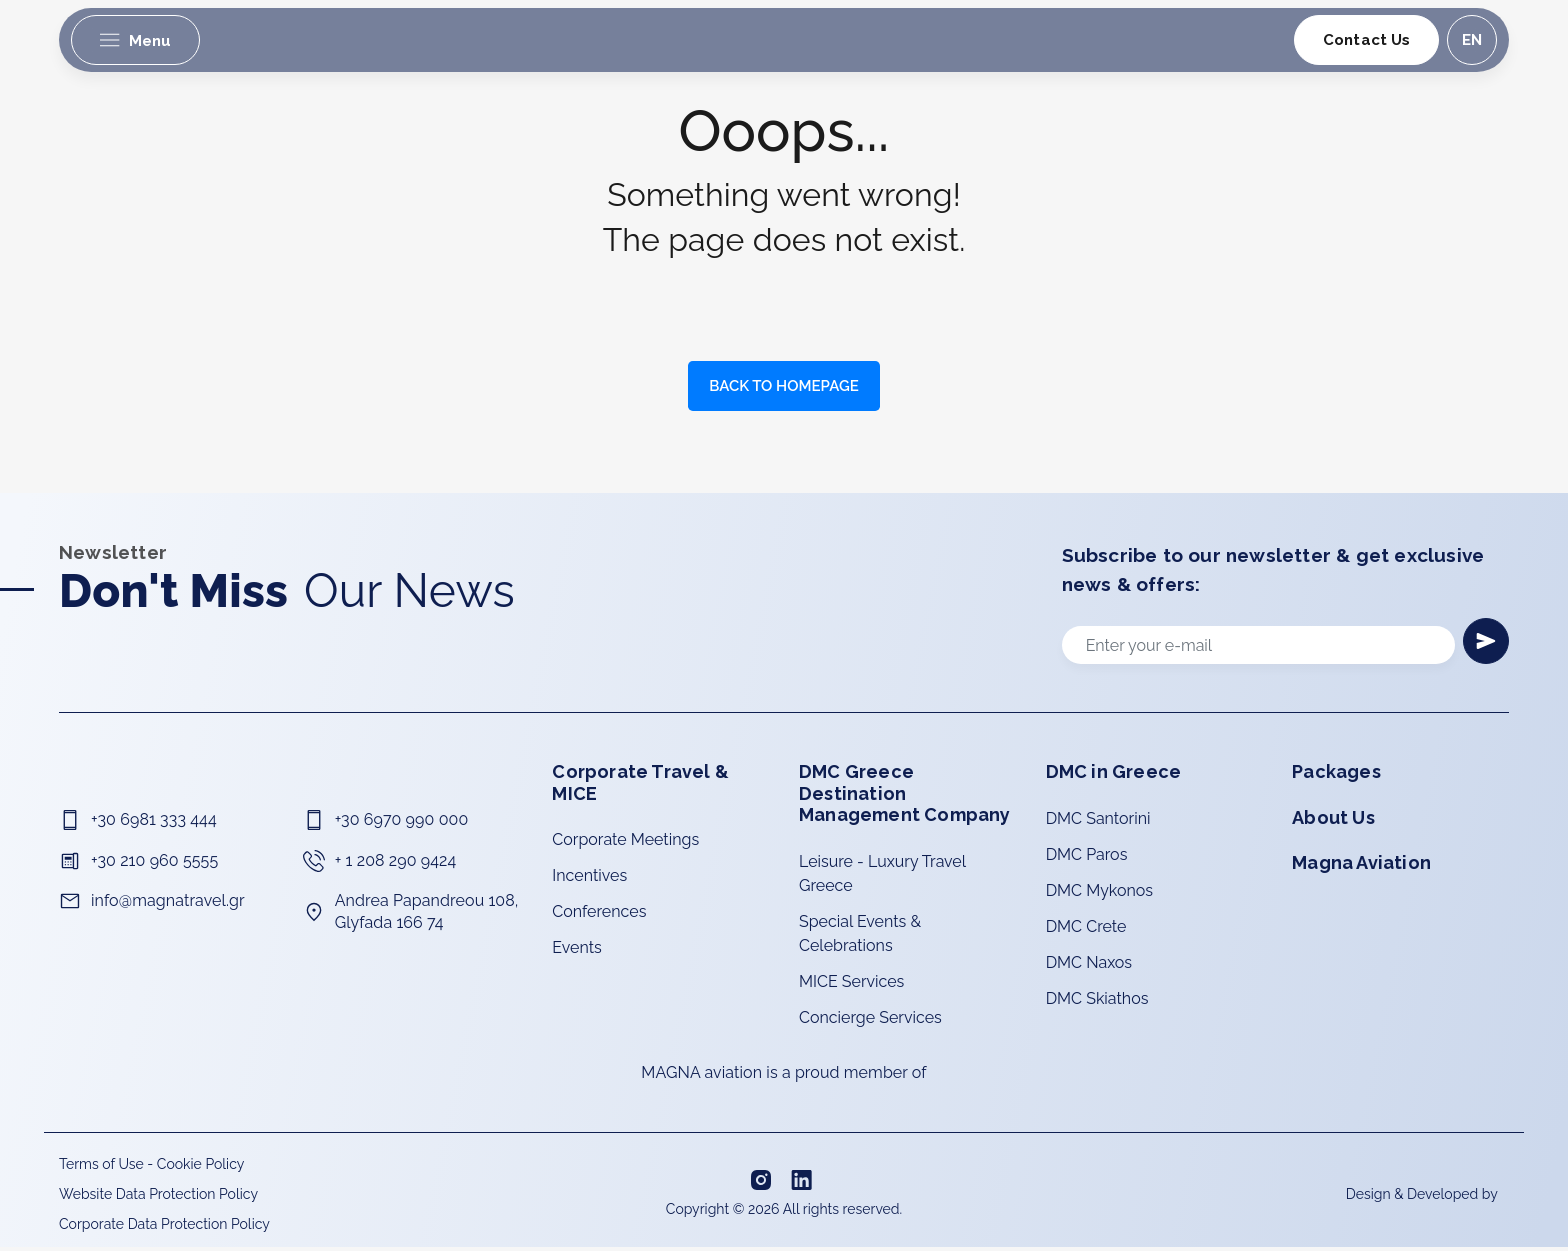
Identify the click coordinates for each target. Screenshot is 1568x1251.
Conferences (599, 915)
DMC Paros (1087, 858)
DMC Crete (1086, 930)
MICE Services (851, 985)
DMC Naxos (1089, 966)
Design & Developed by (1423, 1198)
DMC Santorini (1098, 822)
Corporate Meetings (625, 843)
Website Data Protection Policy (158, 1198)
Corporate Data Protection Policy (164, 1228)
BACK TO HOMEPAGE (783, 386)
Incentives (589, 879)
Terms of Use (101, 1168)
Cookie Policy (200, 1168)
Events (576, 951)
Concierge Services (870, 1021)
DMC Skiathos (1097, 1002)
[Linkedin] (804, 1184)
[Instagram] (763, 1183)
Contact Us (1365, 41)
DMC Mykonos (1099, 894)
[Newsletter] (1484, 643)
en (1470, 41)
